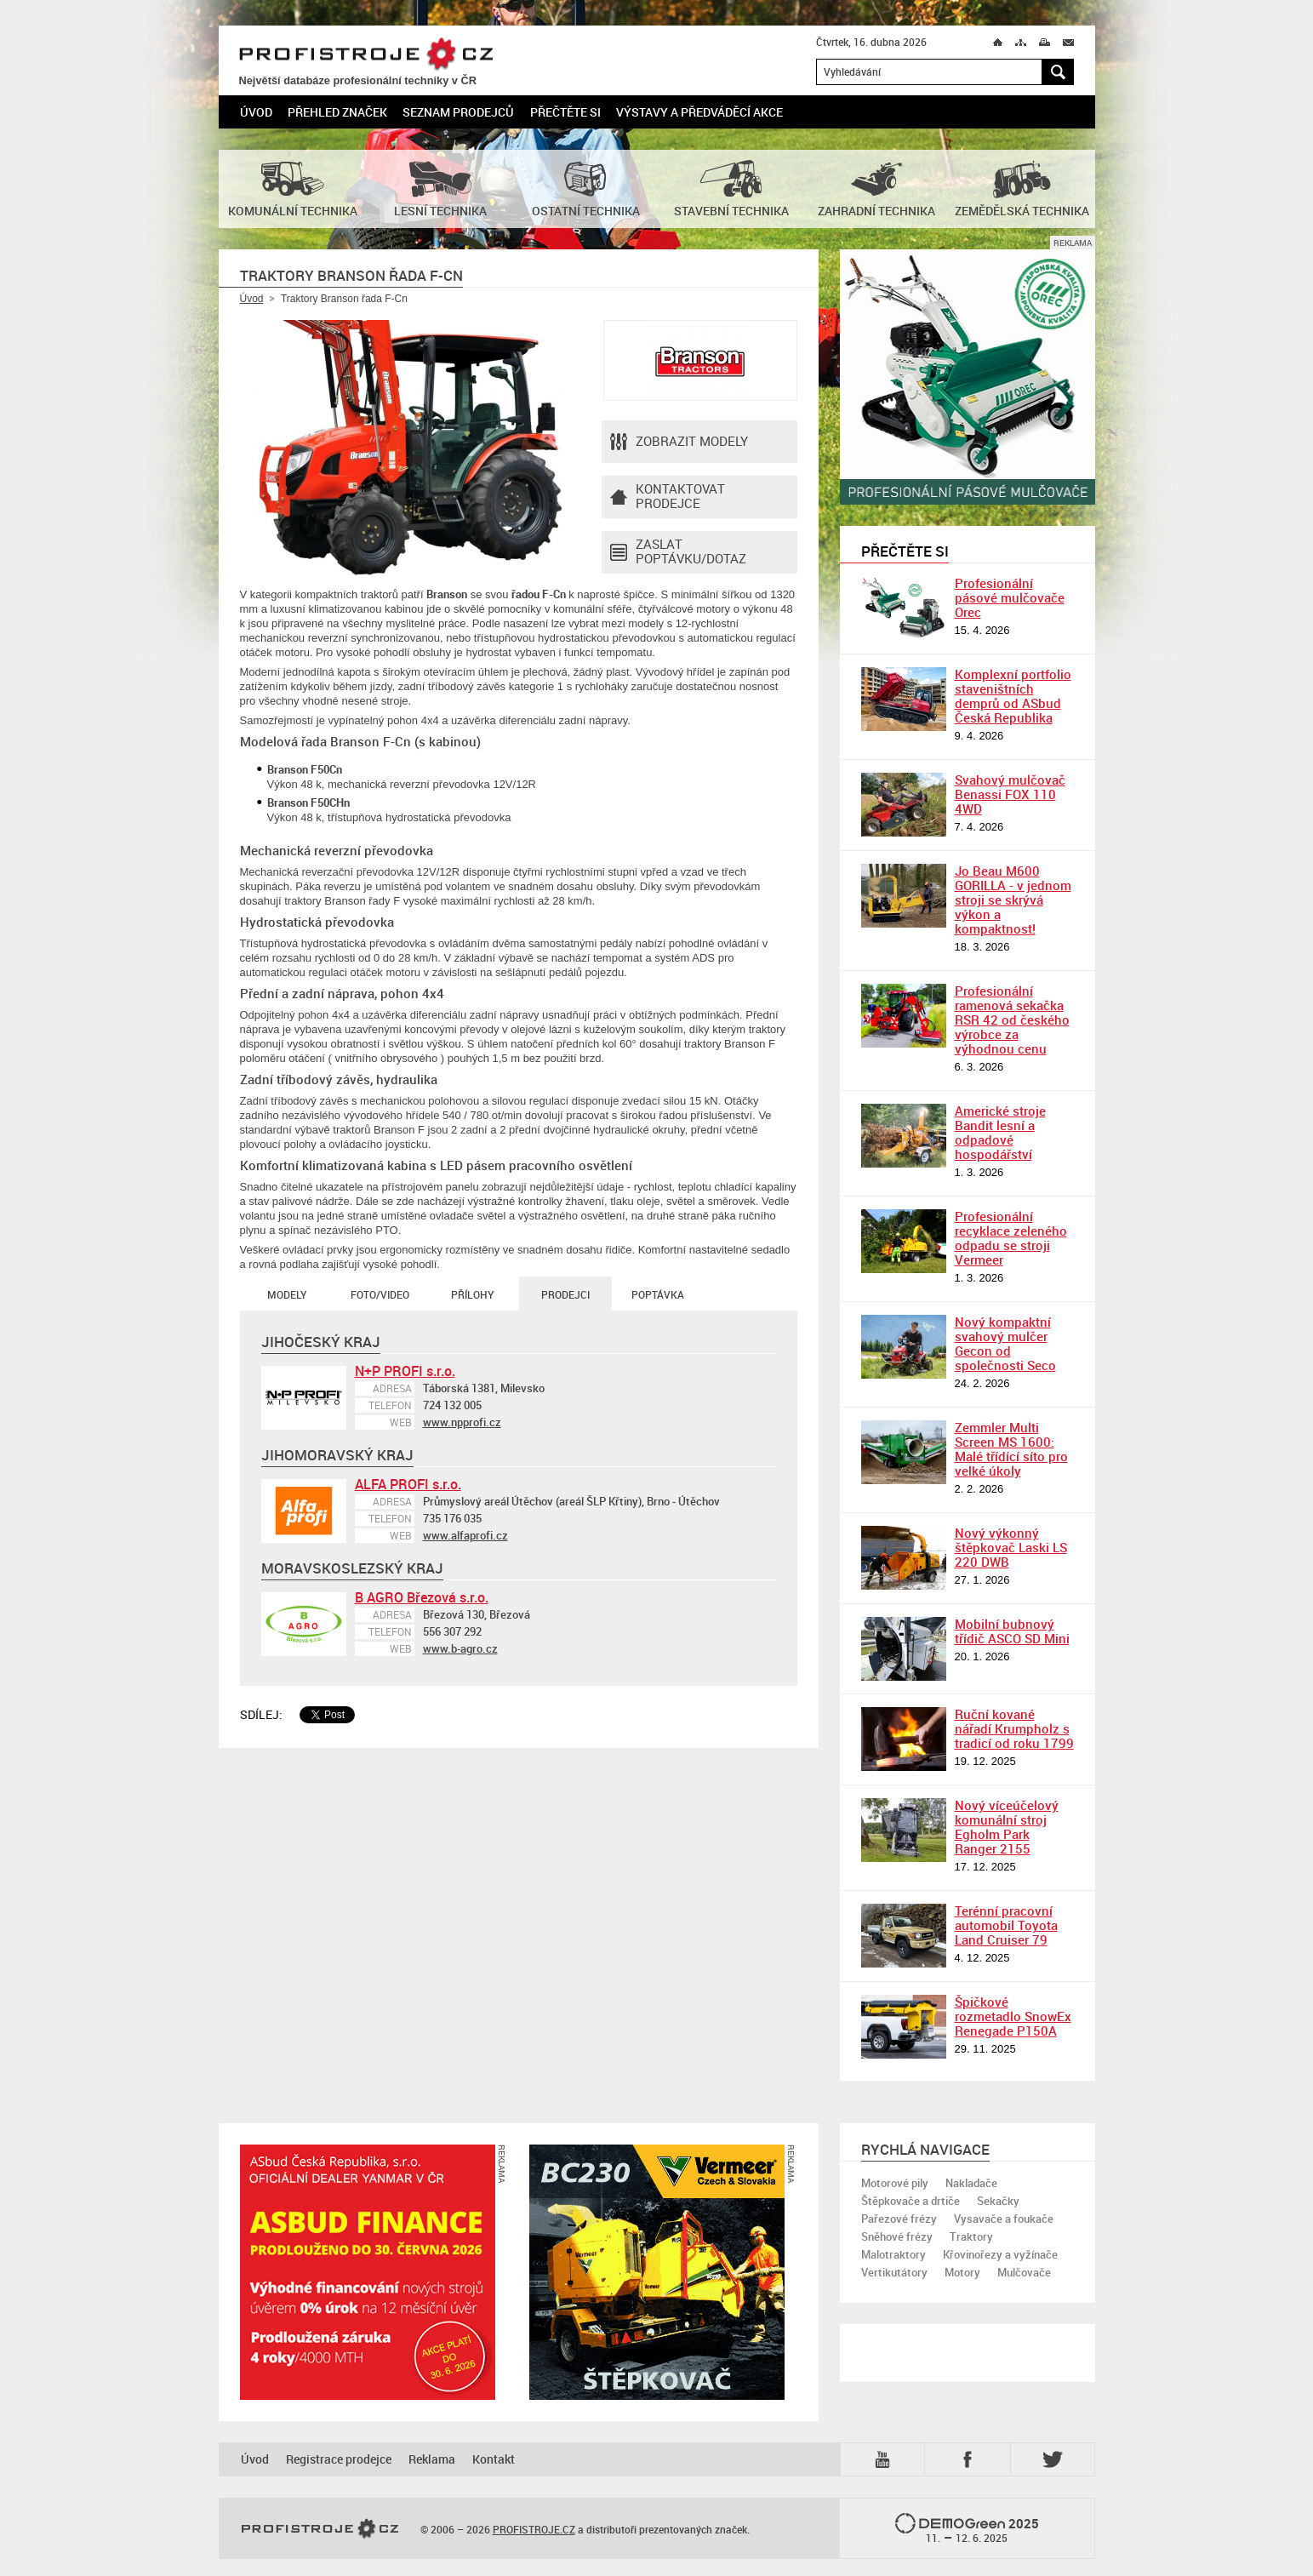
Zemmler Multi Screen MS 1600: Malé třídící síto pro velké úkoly (1011, 1449)
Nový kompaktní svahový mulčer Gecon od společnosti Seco (1005, 1343)
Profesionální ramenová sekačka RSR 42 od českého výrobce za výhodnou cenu (1012, 1019)
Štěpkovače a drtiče (910, 2200)
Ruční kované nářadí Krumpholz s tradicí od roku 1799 (1014, 1728)
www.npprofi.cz (462, 1422)
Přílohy (472, 1294)
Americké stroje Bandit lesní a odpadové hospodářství (1000, 1132)
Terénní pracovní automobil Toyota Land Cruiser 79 (1006, 1925)
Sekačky (998, 2200)
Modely (286, 1294)
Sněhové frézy (897, 2236)
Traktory (971, 2236)
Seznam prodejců (458, 112)
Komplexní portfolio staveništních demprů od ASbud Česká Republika (1013, 695)
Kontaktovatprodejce (667, 497)
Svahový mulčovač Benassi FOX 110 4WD (1010, 794)
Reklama (431, 2459)
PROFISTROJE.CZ (366, 54)
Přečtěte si (565, 112)
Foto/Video (380, 1294)
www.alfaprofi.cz (465, 1535)
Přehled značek (337, 112)
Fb (970, 2459)
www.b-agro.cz (460, 1648)
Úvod (256, 112)
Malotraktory (893, 2254)
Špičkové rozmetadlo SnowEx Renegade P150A (1013, 2016)
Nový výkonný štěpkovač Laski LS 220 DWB (1011, 1547)
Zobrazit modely (679, 441)
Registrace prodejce (338, 2459)
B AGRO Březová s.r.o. (421, 1597)
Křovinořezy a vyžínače (1000, 2254)
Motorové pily (894, 2182)
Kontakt (493, 2459)
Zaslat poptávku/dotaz (678, 552)
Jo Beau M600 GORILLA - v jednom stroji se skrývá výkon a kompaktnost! (1013, 899)
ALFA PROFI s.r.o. (408, 1484)
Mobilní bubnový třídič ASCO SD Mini (1012, 1631)
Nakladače (971, 2182)
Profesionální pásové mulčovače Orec (1010, 597)
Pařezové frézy (899, 2218)
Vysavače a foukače (1003, 2218)
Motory (962, 2272)
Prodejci (565, 1294)
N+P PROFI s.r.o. (405, 1371)
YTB (886, 2459)
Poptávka (657, 1294)
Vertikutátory (894, 2272)
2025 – (967, 2529)
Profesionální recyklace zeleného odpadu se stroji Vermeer (1011, 1238)
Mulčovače (1024, 2272)
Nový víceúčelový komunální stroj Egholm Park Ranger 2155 (1007, 1826)
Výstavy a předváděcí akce (699, 112)
